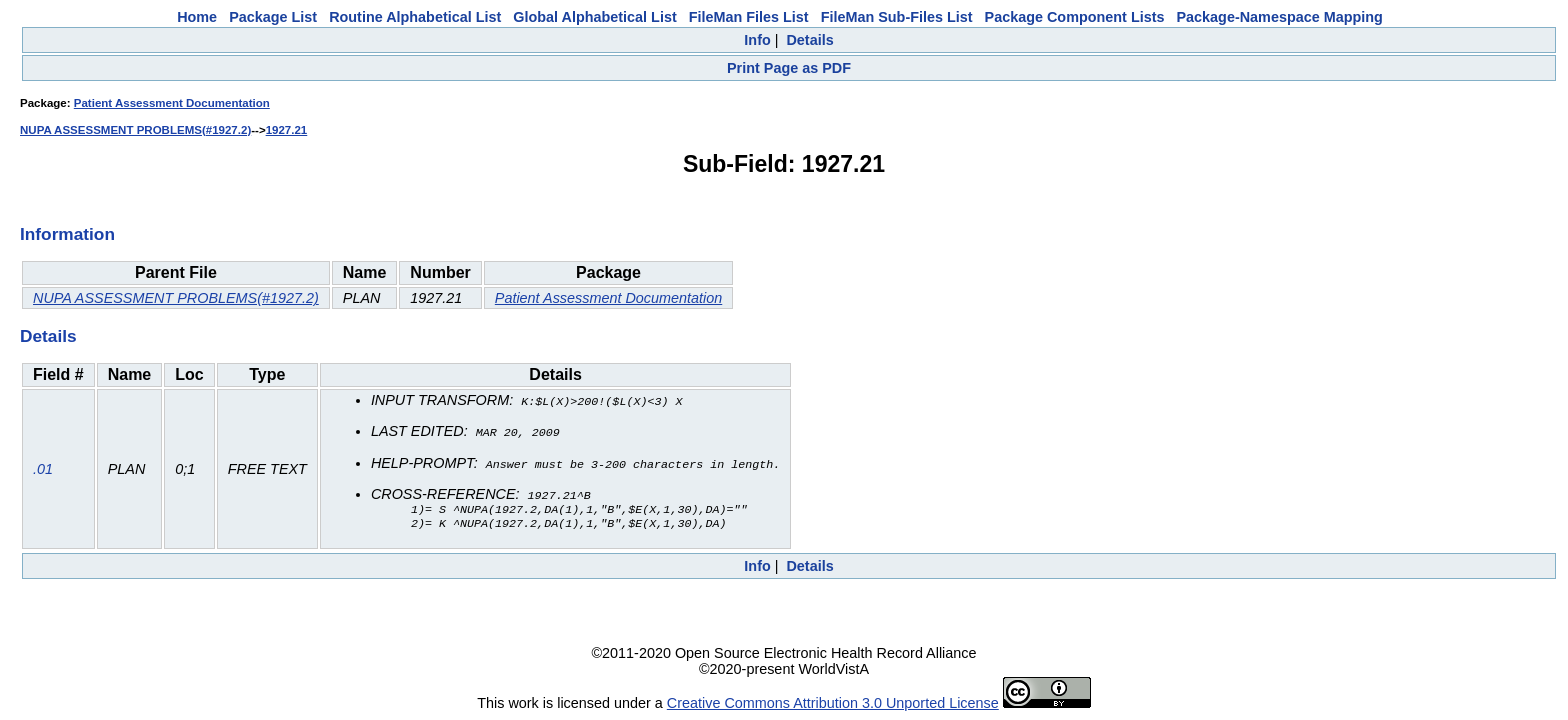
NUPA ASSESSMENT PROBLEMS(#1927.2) (135, 130)
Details (809, 40)
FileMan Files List (749, 17)
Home (197, 17)
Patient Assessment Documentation (172, 103)
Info (757, 40)
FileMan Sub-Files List (897, 17)
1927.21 (287, 130)
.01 (43, 469)
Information (67, 234)
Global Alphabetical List (594, 17)
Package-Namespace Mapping (1280, 17)
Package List (273, 17)
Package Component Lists (1075, 17)
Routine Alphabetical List (415, 17)
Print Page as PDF (789, 68)
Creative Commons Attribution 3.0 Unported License (833, 703)
